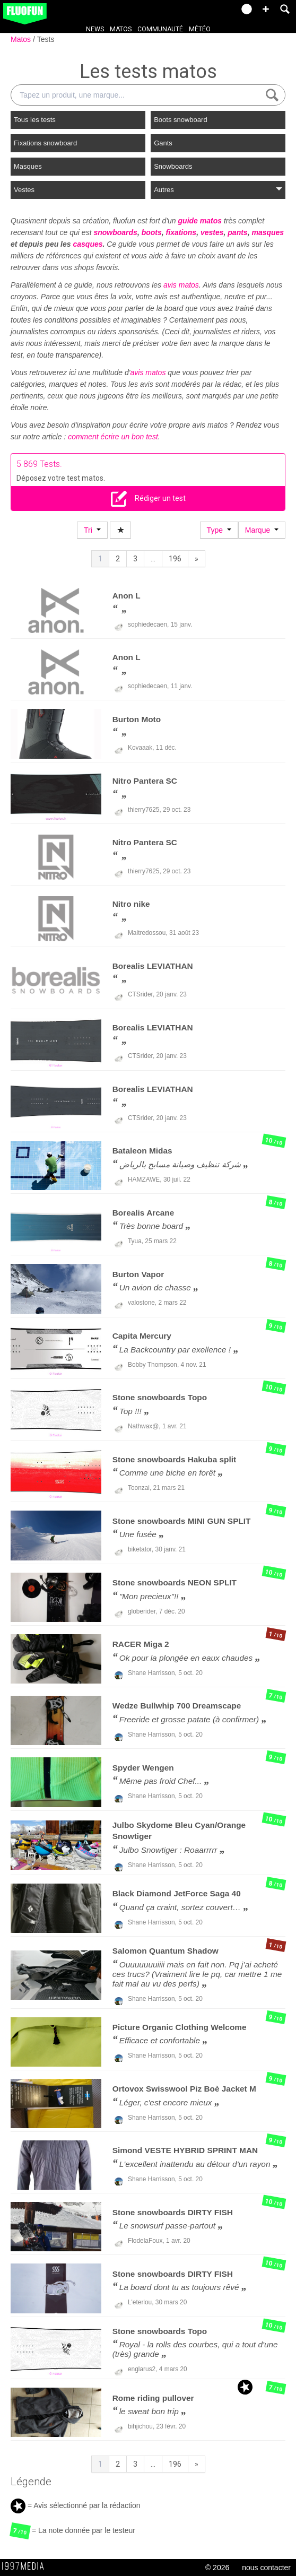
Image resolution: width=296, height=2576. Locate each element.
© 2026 (217, 2567)
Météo (200, 29)
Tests (46, 39)
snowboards (115, 232)
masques (267, 232)
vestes (212, 232)
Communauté (160, 29)
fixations (181, 232)
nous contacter (266, 2567)
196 (175, 558)
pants (237, 232)
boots (152, 232)
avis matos (181, 285)
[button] (266, 9)
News (95, 29)
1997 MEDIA (26, 2566)
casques (87, 244)
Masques (28, 166)
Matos (121, 29)
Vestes (24, 190)
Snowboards (173, 166)
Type (219, 530)
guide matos (200, 220)
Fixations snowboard (45, 143)
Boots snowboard (180, 120)
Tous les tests (35, 120)
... (153, 558)
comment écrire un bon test (113, 436)
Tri (92, 530)
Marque (261, 530)
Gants (163, 143)
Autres (218, 190)
